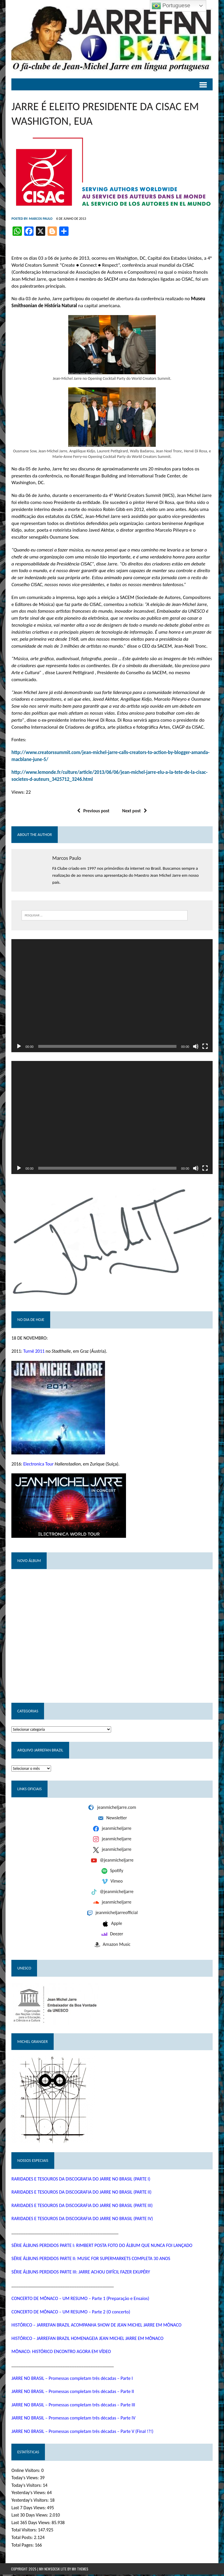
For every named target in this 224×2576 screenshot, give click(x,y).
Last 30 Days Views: (30, 2516)
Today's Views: (25, 2479)
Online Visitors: (26, 2471)
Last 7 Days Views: (28, 2509)
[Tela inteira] (205, 1047)
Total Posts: (22, 2539)
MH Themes (80, 2570)
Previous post (93, 811)
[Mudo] (196, 1047)
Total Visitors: (24, 2531)
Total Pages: (22, 2546)
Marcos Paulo (40, 219)
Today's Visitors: (26, 2486)
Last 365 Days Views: (31, 2524)
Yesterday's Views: (29, 2494)
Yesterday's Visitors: (30, 2501)
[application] (112, 996)
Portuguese (171, 5)
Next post (134, 811)
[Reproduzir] (19, 1047)
